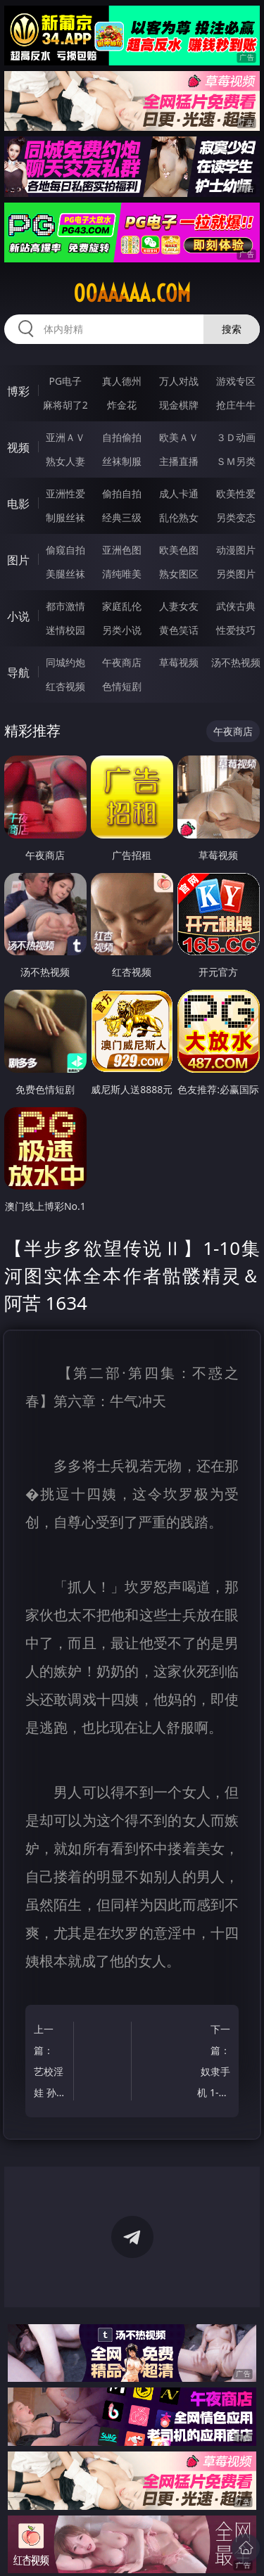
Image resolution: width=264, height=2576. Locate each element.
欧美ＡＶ (179, 437)
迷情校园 (65, 630)
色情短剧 (122, 686)
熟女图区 (179, 573)
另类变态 (236, 517)
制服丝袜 (65, 517)
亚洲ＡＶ (65, 437)
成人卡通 (179, 493)
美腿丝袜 (65, 573)
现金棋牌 (179, 405)
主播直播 (179, 461)
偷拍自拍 (122, 493)
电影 (18, 503)
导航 (18, 672)
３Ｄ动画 (236, 437)
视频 (18, 447)
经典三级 (122, 517)
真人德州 (122, 381)
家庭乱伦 (122, 606)
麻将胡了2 (65, 405)
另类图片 (236, 573)
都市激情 (65, 606)
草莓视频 (179, 662)
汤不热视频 (235, 662)
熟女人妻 (65, 461)
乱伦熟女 (179, 517)
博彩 (18, 391)
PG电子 (65, 381)
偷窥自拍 (65, 549)
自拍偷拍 (122, 437)
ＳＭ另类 (236, 461)
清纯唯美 (122, 573)
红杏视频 (65, 686)
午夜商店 (122, 662)
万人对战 (179, 381)
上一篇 (51, 2062)
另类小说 (122, 630)
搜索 (231, 329)
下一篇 (213, 2062)
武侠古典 (236, 606)
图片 (18, 560)
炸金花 (122, 405)
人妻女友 (179, 606)
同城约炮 (65, 662)
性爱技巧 (236, 630)
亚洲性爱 (65, 493)
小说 (18, 616)
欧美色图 (179, 549)
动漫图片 (236, 549)
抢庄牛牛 (236, 405)
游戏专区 (236, 381)
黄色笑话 (179, 630)
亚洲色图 (122, 549)
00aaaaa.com (132, 293)
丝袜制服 (122, 461)
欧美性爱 (236, 493)
